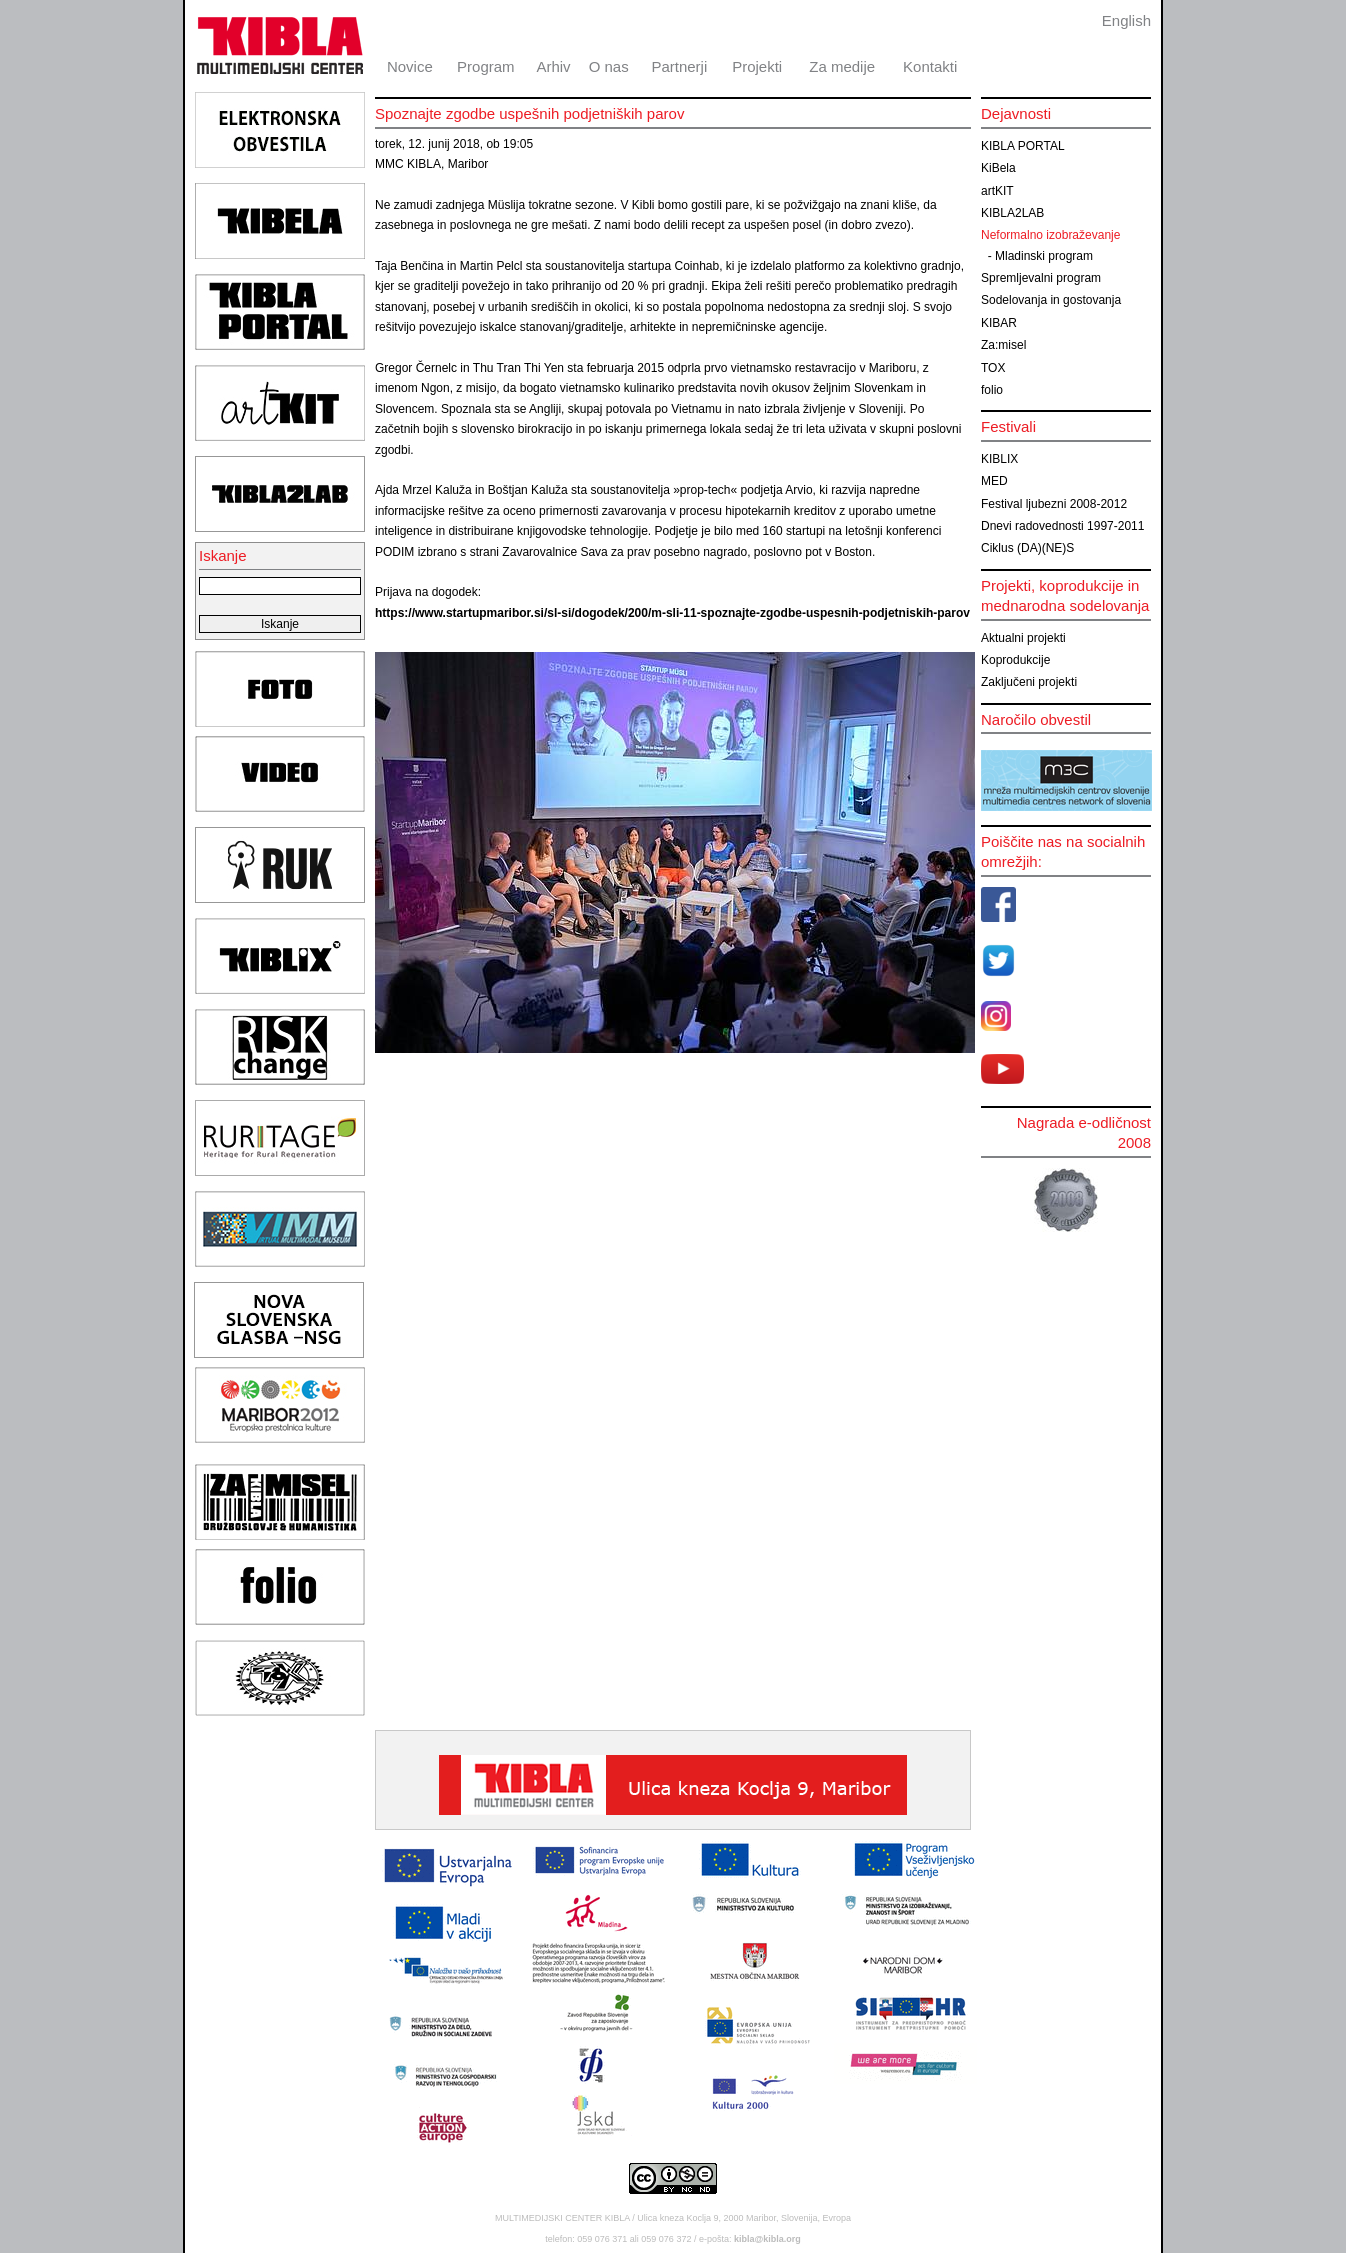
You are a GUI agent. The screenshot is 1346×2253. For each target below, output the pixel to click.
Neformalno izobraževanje (1050, 235)
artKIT (997, 191)
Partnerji (679, 66)
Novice (410, 66)
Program (486, 66)
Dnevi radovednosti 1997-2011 (1062, 526)
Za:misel (1003, 345)
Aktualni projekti (1023, 638)
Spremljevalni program (1041, 278)
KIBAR (999, 323)
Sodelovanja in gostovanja (1051, 300)
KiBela (998, 168)
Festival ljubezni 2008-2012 (1054, 504)
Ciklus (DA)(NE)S (1027, 548)
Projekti (757, 66)
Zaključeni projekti (1029, 682)
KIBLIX (999, 459)
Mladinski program (1044, 256)
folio (992, 390)
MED (994, 481)
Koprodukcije (1015, 660)
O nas (609, 66)
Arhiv (553, 66)
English (1126, 20)
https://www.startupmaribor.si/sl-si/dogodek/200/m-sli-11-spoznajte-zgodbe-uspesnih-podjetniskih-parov (672, 613)
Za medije (842, 66)
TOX (993, 368)
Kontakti (930, 66)
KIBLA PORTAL (1023, 146)
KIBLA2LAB (1012, 213)
